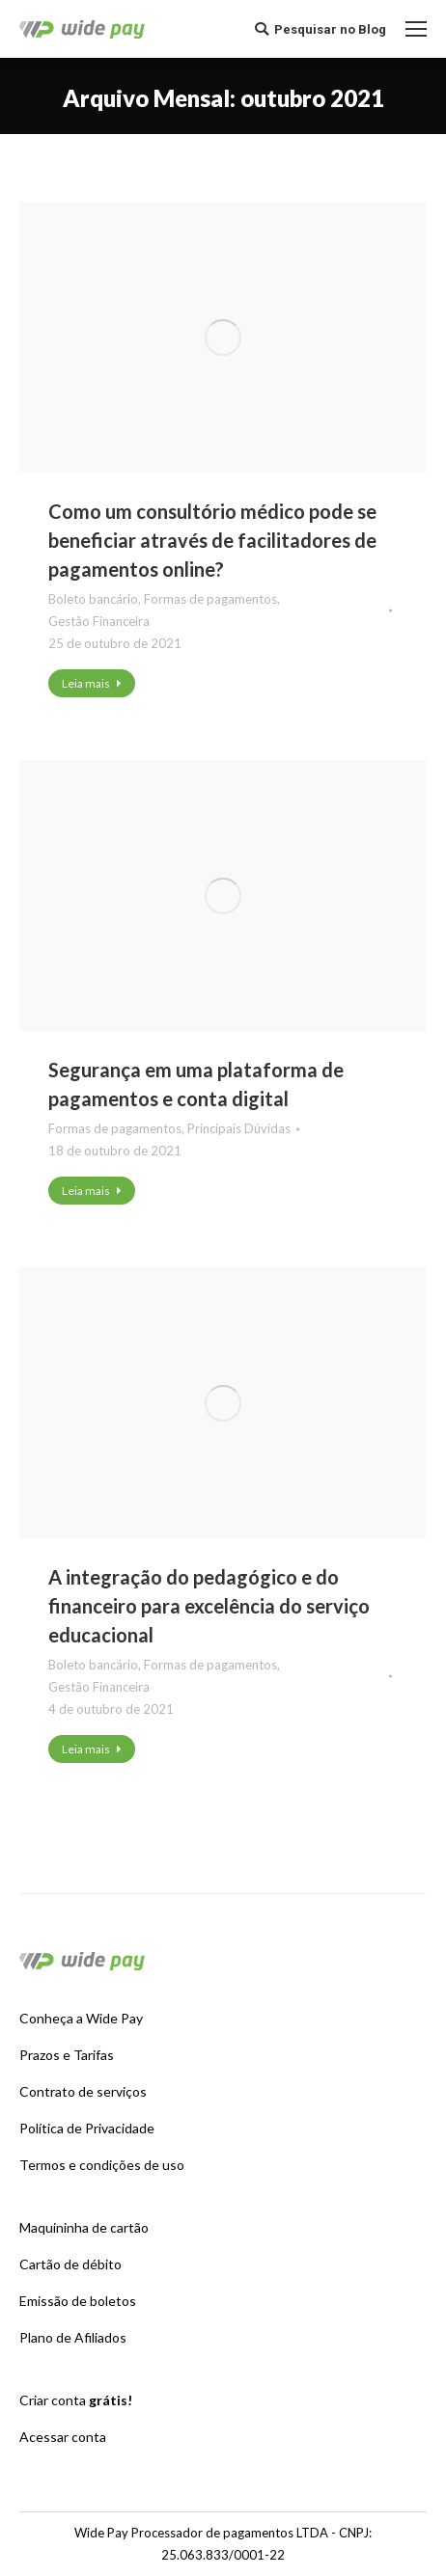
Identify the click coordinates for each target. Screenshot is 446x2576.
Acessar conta (62, 2436)
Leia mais (92, 683)
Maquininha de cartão (84, 2227)
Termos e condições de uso (101, 2164)
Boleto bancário (93, 599)
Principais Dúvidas (239, 1128)
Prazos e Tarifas (66, 2055)
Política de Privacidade (86, 2128)
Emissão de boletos (77, 2300)
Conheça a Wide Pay (81, 2018)
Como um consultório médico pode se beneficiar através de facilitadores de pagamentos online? (212, 540)
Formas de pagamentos (210, 599)
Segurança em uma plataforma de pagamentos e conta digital (196, 1084)
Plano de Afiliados (72, 2337)
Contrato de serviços (83, 2091)
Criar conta (75, 2400)
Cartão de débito (70, 2264)
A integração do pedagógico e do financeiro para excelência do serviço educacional (209, 1605)
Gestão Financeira (99, 621)
